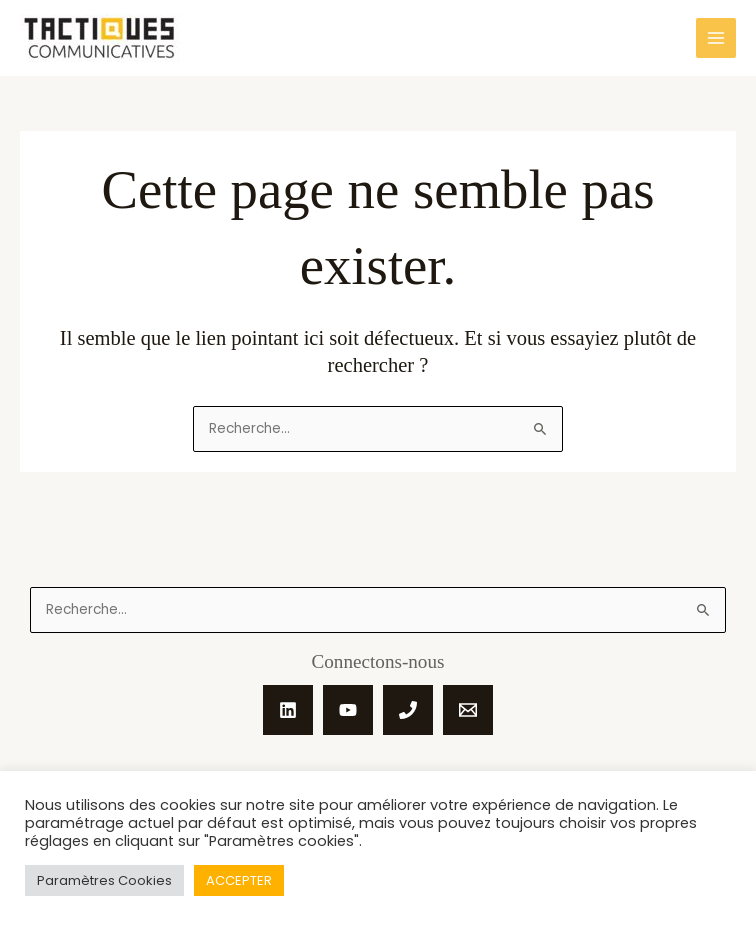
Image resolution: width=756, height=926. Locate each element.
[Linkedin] (288, 710)
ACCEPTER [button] (239, 880)
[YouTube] (348, 710)
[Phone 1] (408, 710)
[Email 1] (468, 710)
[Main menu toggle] (716, 38)
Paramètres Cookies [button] (104, 880)
